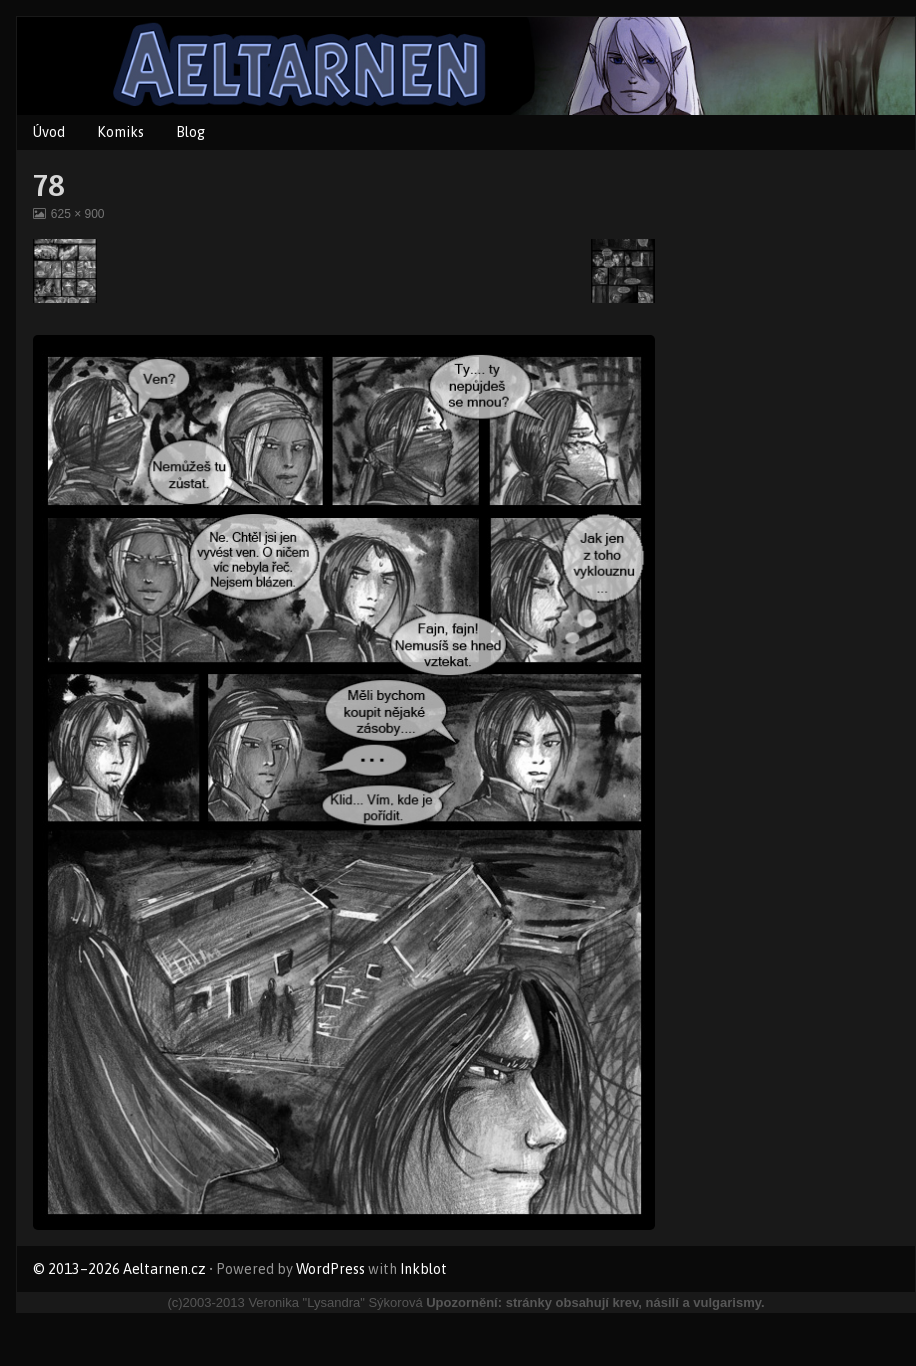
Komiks (120, 132)
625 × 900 (77, 214)
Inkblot (423, 1269)
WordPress (330, 1269)
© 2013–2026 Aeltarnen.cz (119, 1269)
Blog (190, 132)
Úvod (49, 132)
